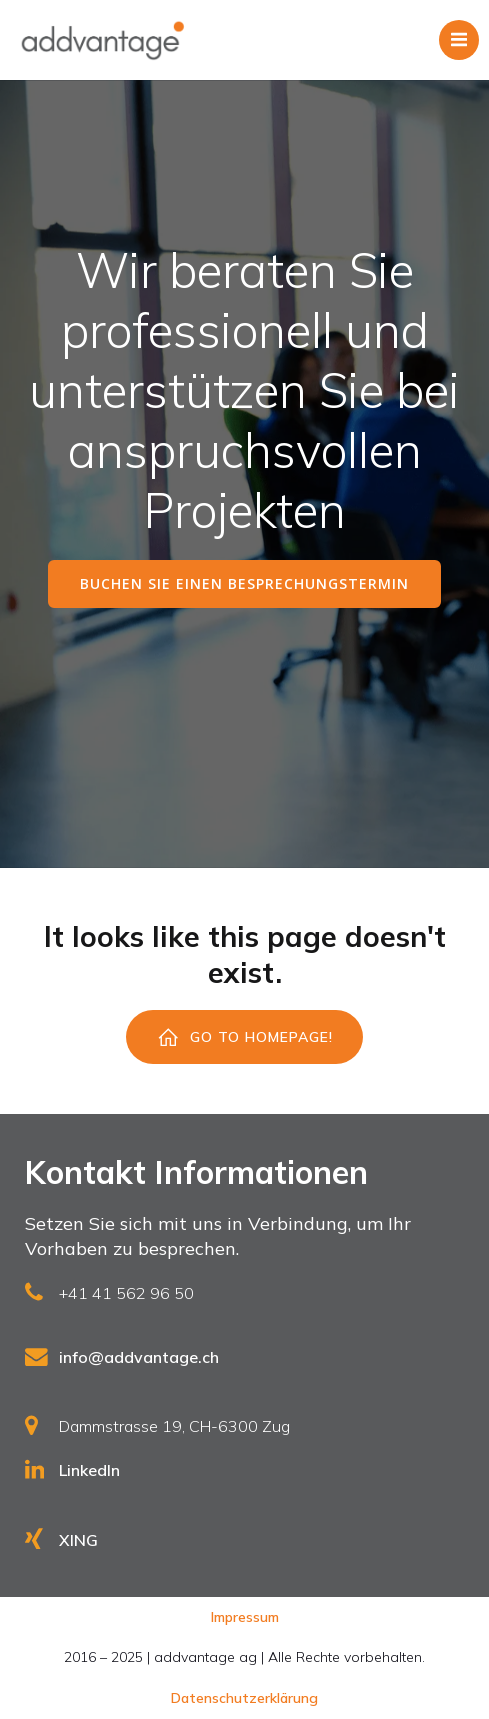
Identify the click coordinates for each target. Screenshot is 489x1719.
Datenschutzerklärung (244, 1698)
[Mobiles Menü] (459, 40)
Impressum (245, 1617)
